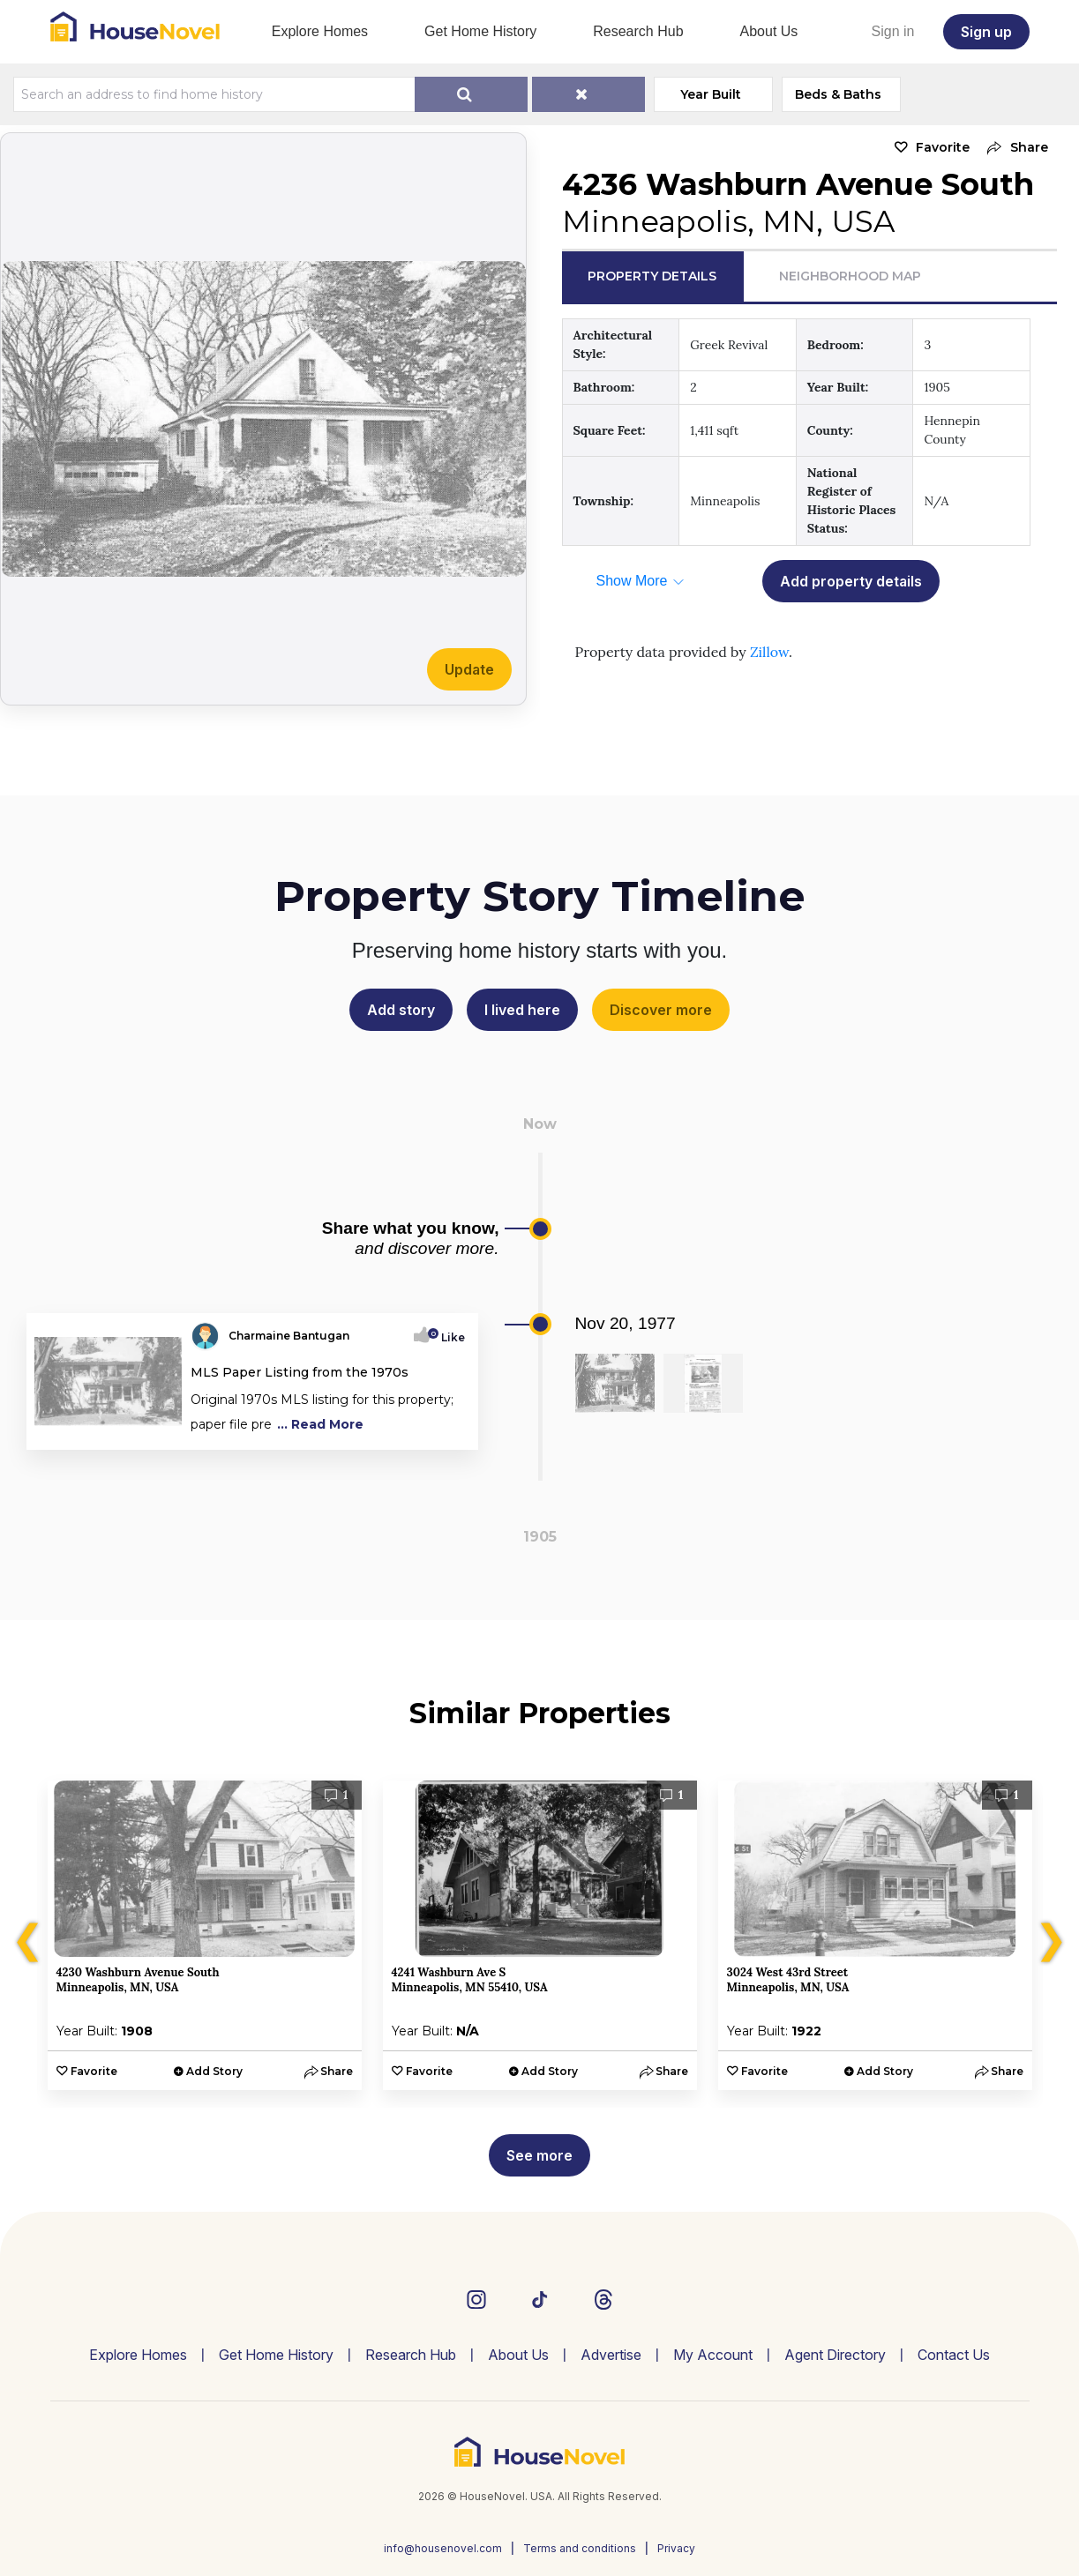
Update (469, 669)
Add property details (851, 581)
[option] (205, 1935)
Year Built (710, 94)
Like (448, 1337)
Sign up (986, 32)
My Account (713, 2354)
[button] (1013, 147)
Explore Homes (320, 31)
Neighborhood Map (850, 276)
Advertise (611, 2354)
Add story (401, 1010)
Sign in (893, 31)
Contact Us (954, 2354)
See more (539, 2155)
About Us (769, 31)
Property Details (652, 276)
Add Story (214, 2071)
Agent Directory (835, 2354)
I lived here (522, 1010)
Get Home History (480, 31)
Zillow (769, 652)
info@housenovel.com (443, 2548)
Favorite (943, 147)
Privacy (676, 2548)
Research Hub (638, 31)
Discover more (661, 1010)
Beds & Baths (838, 94)
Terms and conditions (579, 2548)
